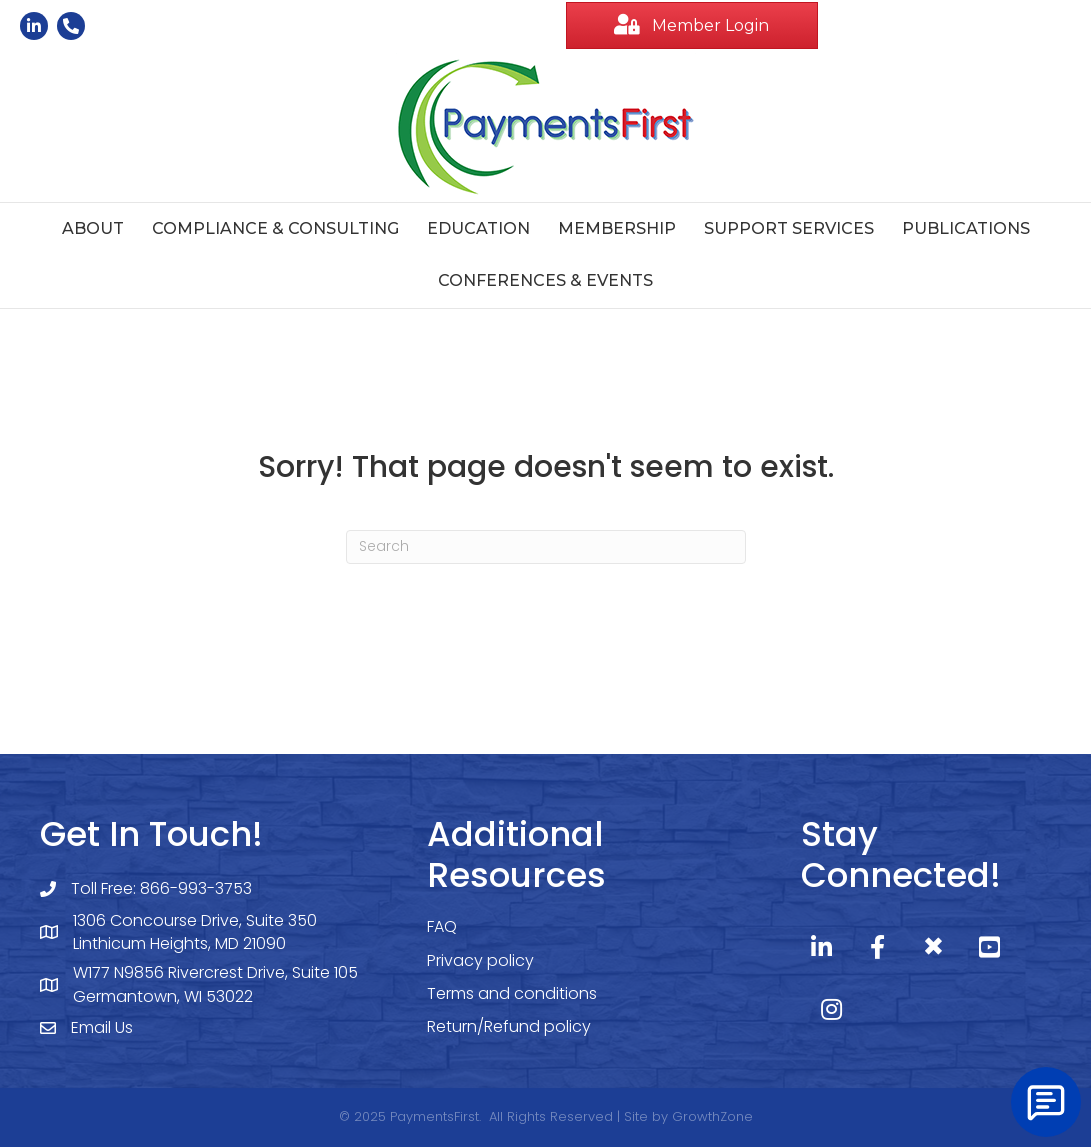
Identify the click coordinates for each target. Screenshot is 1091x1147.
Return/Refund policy (509, 1026)
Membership (617, 228)
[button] (692, 25)
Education (478, 228)
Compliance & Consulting (275, 228)
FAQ (442, 926)
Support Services (789, 228)
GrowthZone (712, 1116)
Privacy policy (480, 960)
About (93, 228)
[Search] (546, 547)
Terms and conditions (512, 993)
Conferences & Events (545, 280)
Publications (966, 228)
